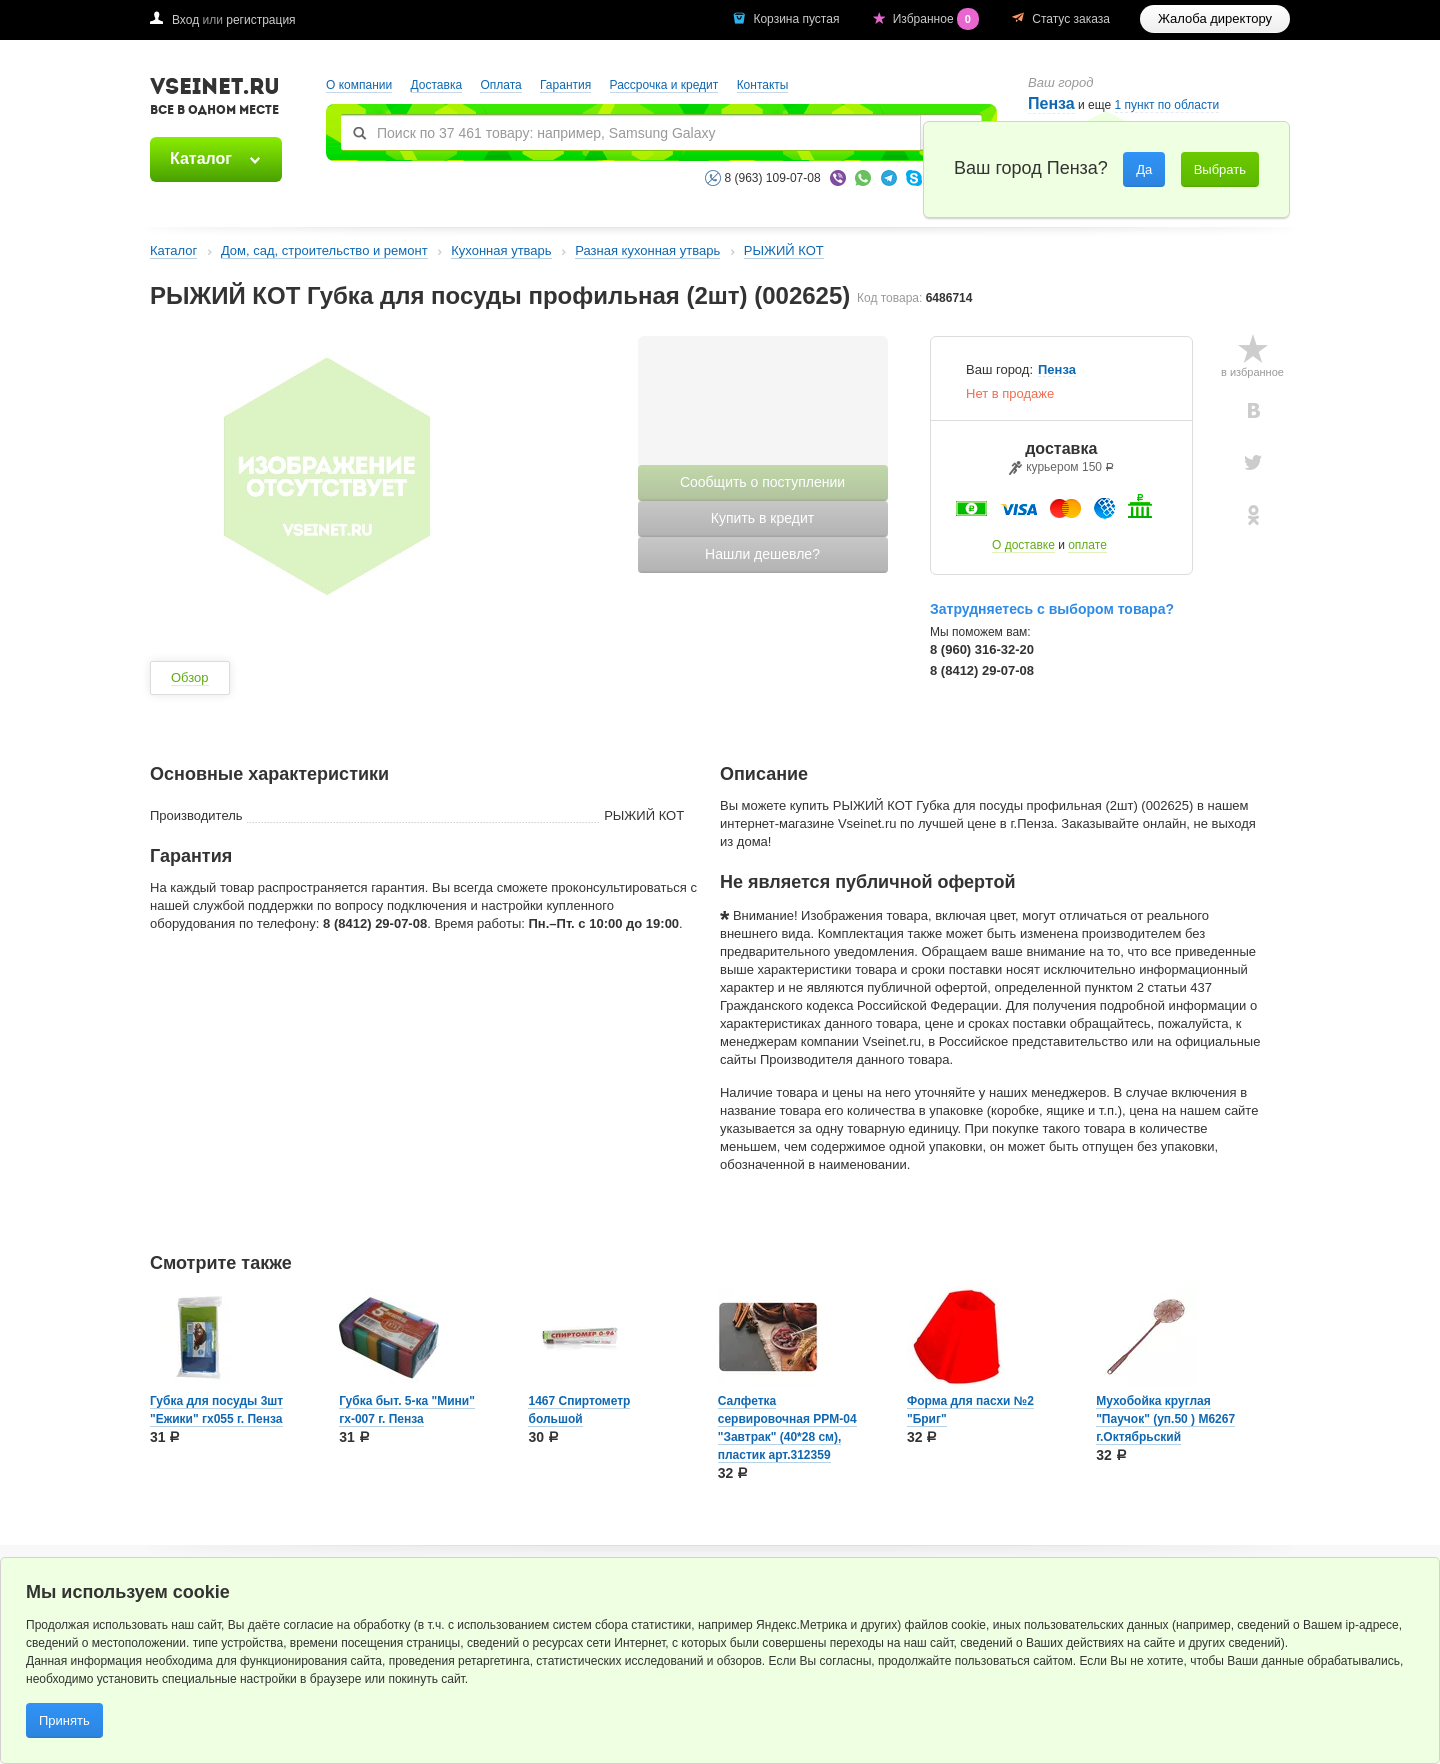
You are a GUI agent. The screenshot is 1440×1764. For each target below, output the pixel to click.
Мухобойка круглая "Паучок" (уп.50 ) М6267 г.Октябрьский (1165, 1419)
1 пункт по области (1167, 105)
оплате (1087, 545)
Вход (185, 20)
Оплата (500, 85)
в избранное (1252, 372)
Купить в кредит (762, 518)
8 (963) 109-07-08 (773, 178)
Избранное (938, 19)
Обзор (190, 677)
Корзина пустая (797, 19)
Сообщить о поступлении (762, 482)
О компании (359, 85)
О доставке (1023, 545)
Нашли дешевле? (762, 554)
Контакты (763, 85)
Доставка (437, 85)
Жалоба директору (1215, 18)
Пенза (1051, 103)
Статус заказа (1071, 19)
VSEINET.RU (215, 99)
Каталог (201, 158)
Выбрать (1220, 169)
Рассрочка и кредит (664, 85)
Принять (64, 1720)
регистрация (260, 20)
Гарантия (565, 85)
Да (1144, 169)
